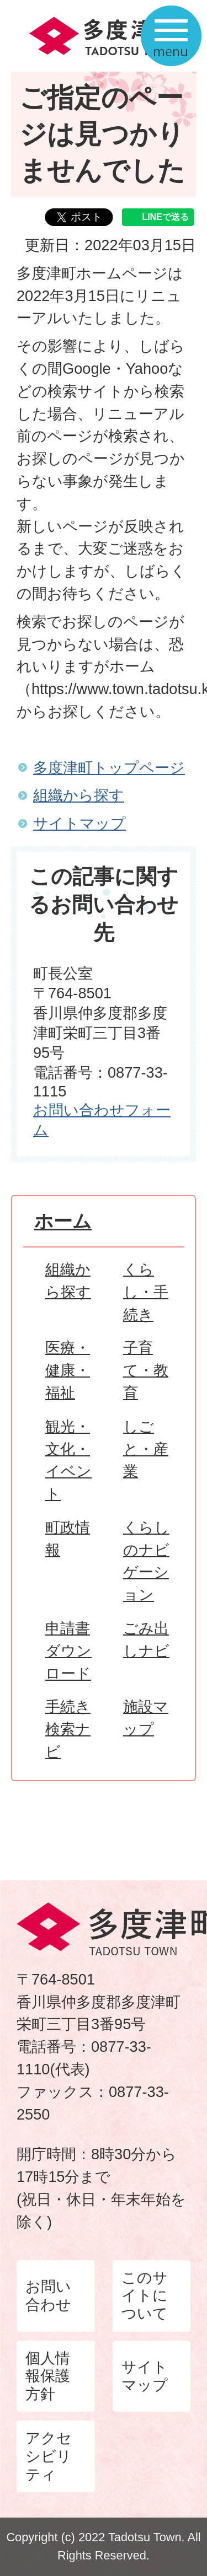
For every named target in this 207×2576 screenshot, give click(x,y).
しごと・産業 (145, 1449)
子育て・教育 (145, 1370)
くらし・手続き (145, 1292)
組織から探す (78, 795)
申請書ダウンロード (68, 1651)
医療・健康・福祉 (67, 1370)
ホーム (63, 1221)
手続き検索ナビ (68, 1729)
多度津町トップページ (109, 767)
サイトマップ (79, 823)
